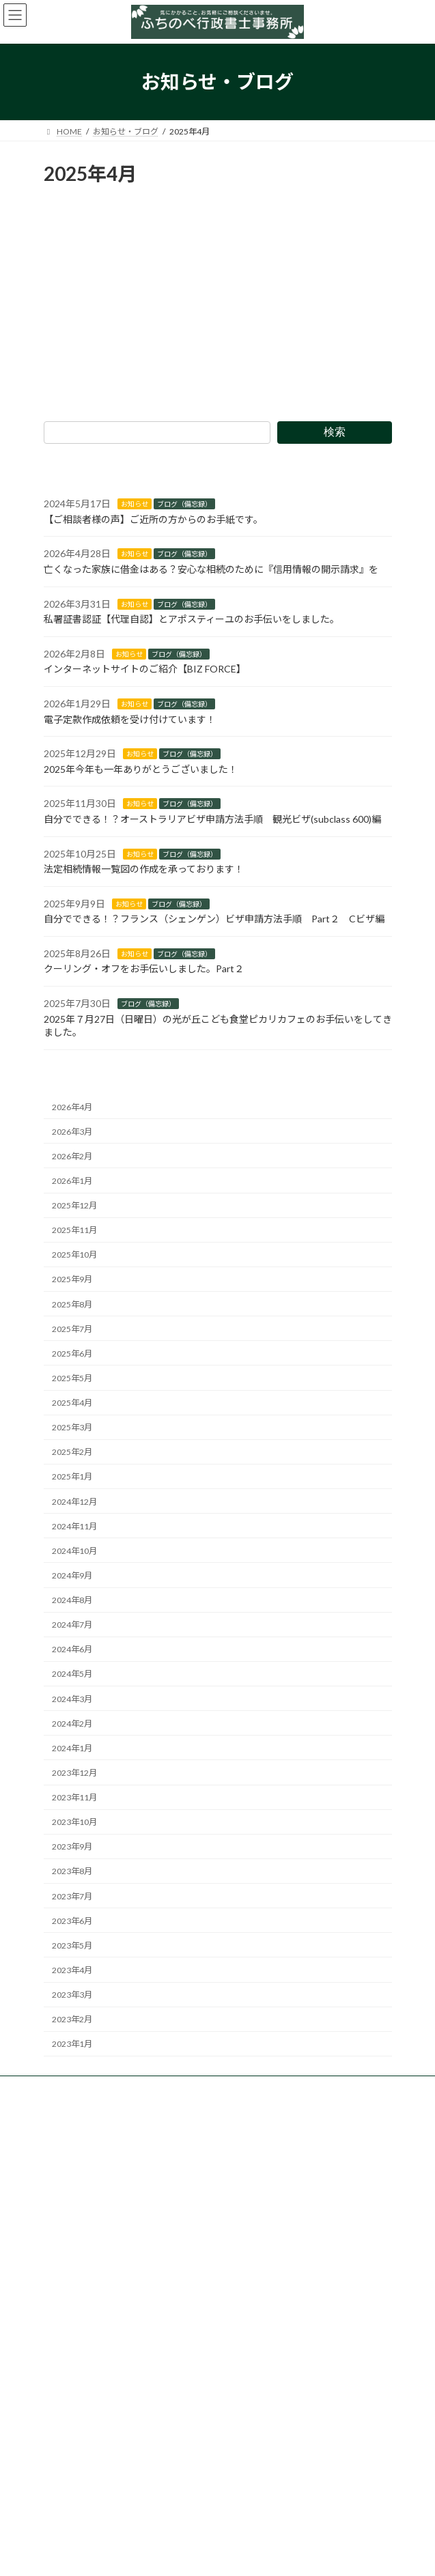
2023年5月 (72, 1945)
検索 (334, 432)
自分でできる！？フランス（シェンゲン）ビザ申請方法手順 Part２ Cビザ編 (214, 918)
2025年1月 (72, 1476)
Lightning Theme (214, 2555)
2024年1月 (72, 1748)
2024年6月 (72, 1649)
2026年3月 (72, 1131)
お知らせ (134, 504)
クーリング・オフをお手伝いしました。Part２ (144, 968)
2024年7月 (72, 1624)
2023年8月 (72, 1871)
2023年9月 (72, 1846)
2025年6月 (72, 1353)
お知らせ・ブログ (84, 2346)
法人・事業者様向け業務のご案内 (121, 2322)
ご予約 (64, 2393)
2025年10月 (74, 1254)
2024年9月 (72, 1575)
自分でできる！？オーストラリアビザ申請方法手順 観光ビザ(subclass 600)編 (212, 819)
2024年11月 (74, 1525)
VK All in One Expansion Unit (295, 2555)
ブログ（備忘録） (184, 504)
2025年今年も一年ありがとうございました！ (141, 768)
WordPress (151, 2555)
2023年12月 (74, 1773)
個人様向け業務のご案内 (105, 2298)
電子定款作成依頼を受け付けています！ (130, 718)
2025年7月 (72, 1328)
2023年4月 (72, 1970)
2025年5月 (72, 1378)
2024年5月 (72, 1674)
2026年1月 (72, 1181)
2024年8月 (72, 1600)
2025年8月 (72, 1304)
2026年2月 (72, 1156)
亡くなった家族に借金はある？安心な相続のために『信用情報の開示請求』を (211, 569)
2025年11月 (74, 1230)
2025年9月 (72, 1279)
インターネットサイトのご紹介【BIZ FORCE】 (145, 669)
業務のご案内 (76, 2274)
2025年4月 (72, 1403)
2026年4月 (72, 1106)
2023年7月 (72, 1896)
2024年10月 (74, 1551)
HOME (64, 2251)
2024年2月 (72, 1723)
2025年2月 (72, 1452)
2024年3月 (72, 1698)
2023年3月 (72, 1995)
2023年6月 (72, 1920)
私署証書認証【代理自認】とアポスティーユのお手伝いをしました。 (191, 619)
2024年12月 (74, 1501)
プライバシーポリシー (93, 2441)
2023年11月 (74, 1797)
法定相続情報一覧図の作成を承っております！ (144, 869)
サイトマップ (76, 2465)
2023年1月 (72, 2044)
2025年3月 (72, 1427)
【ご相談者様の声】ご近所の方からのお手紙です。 (153, 518)
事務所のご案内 (80, 2369)
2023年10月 (74, 1822)
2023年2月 (72, 2019)
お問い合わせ (76, 2417)
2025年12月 (74, 1205)
